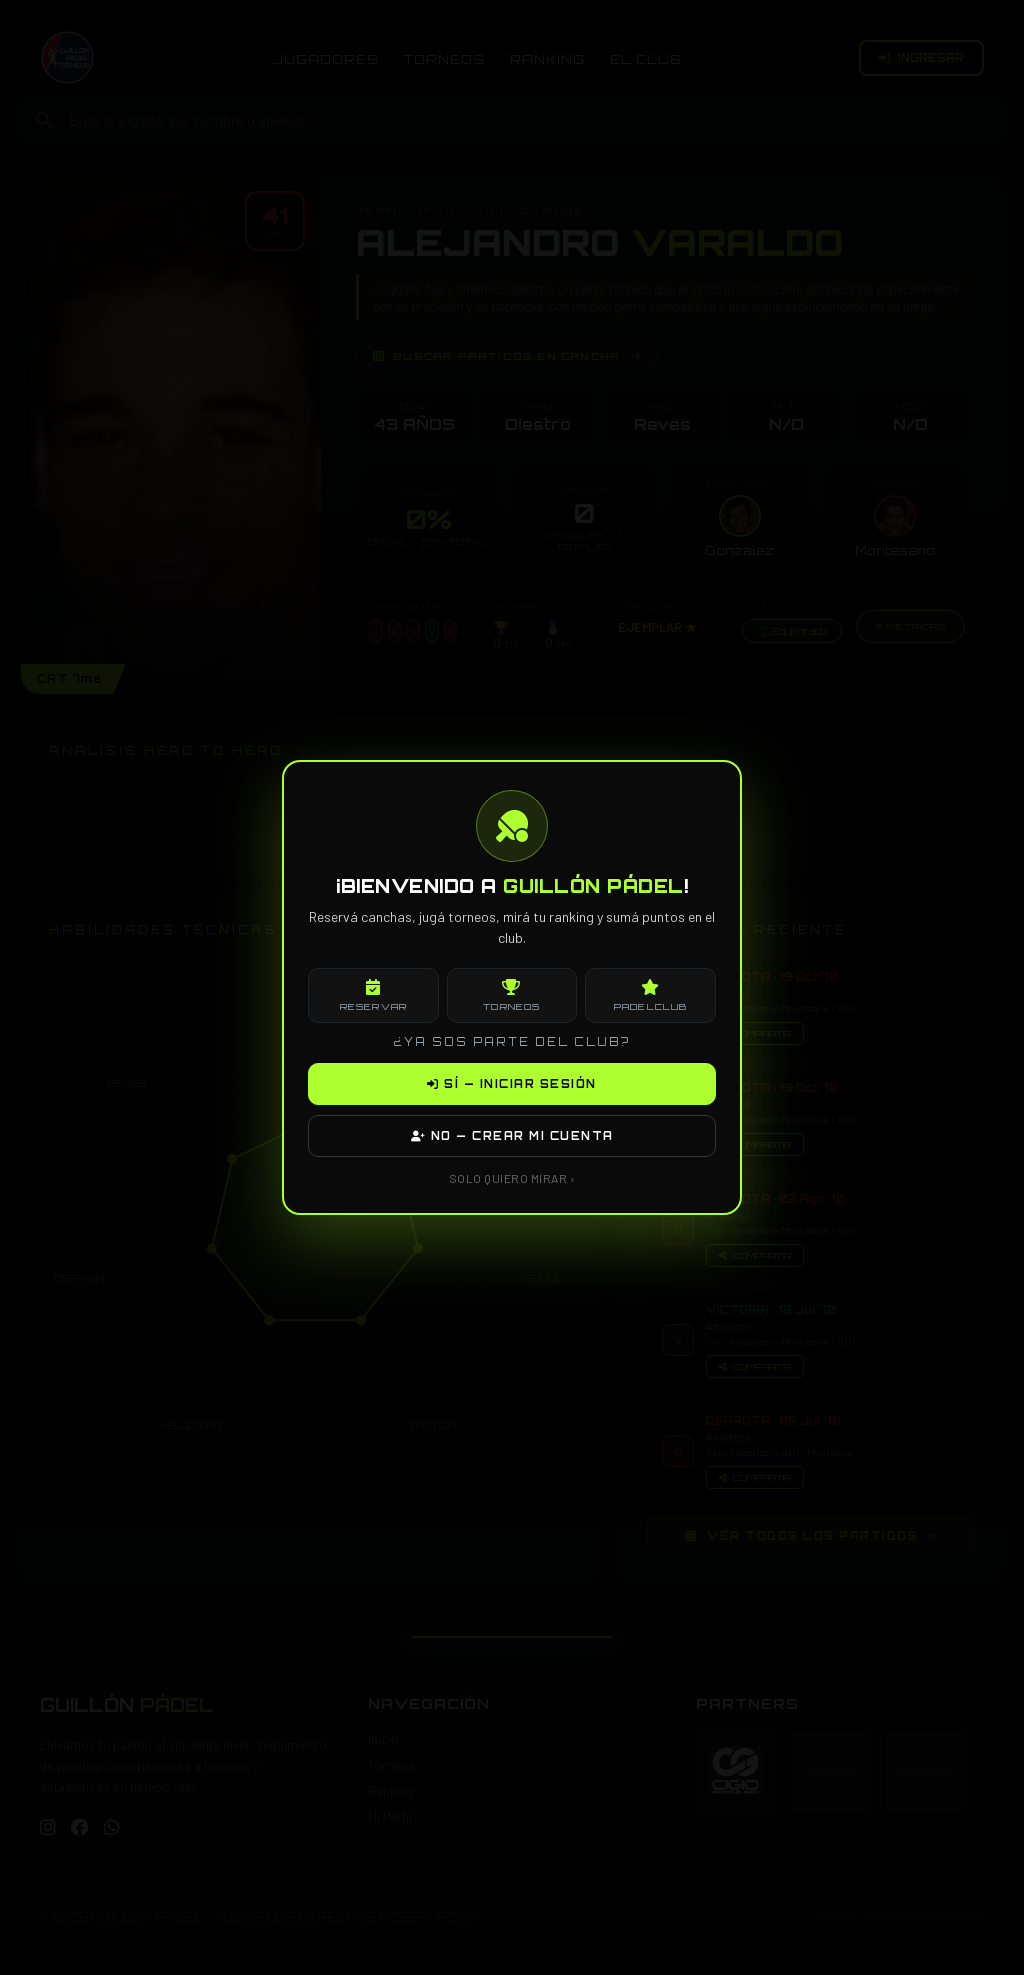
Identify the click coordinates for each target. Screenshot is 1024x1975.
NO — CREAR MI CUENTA (512, 1136)
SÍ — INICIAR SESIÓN (512, 1084)
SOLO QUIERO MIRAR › (512, 1178)
